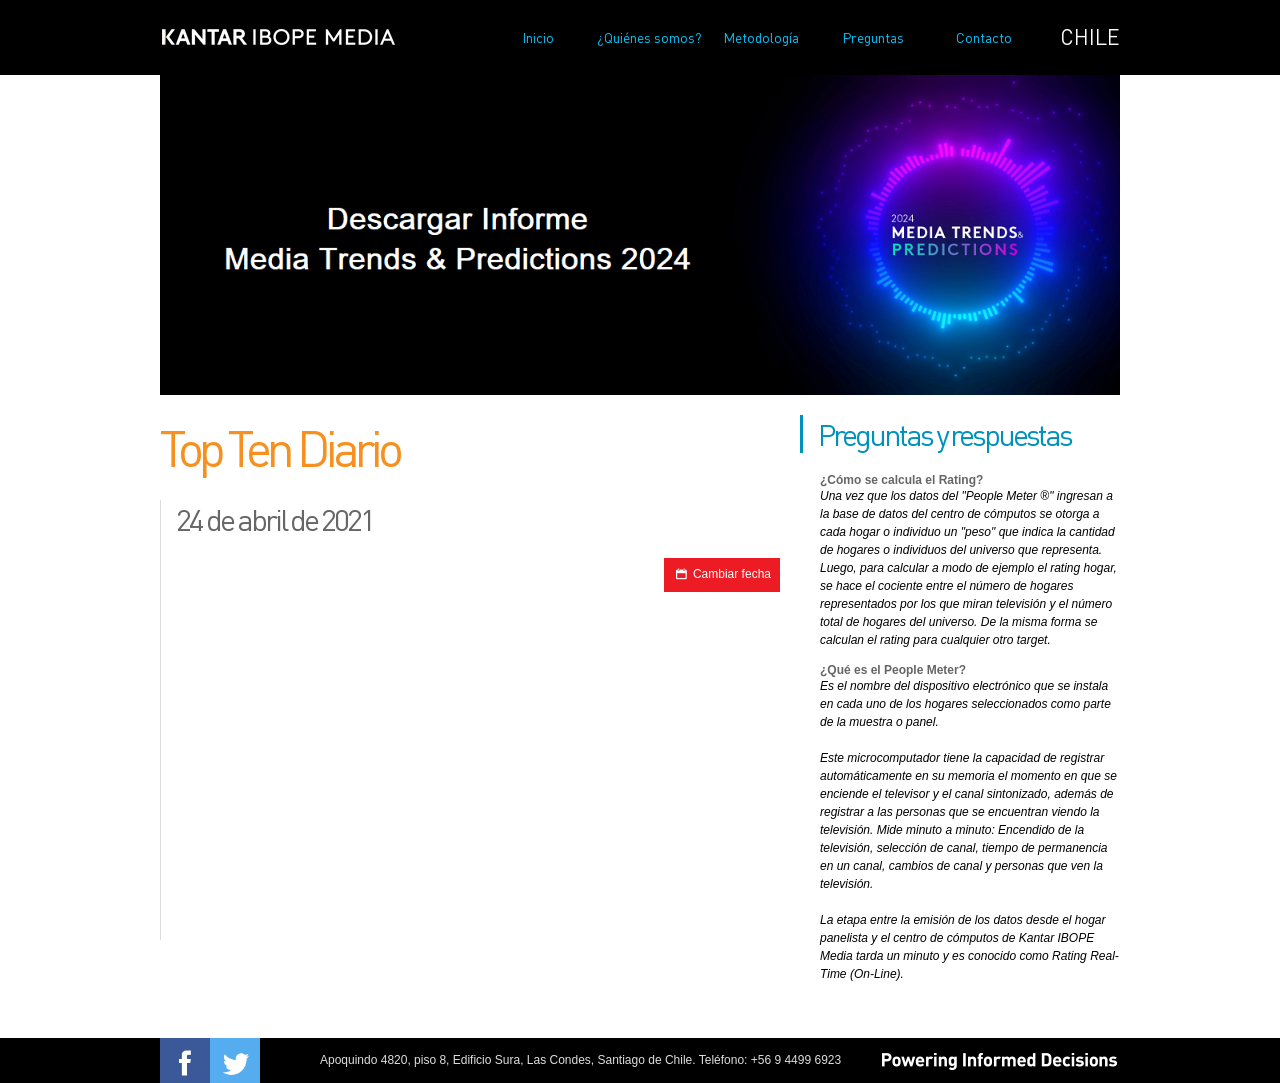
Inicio (538, 37)
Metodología (761, 37)
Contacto (984, 37)
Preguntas (873, 37)
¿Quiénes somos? (649, 37)
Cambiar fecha (722, 574)
